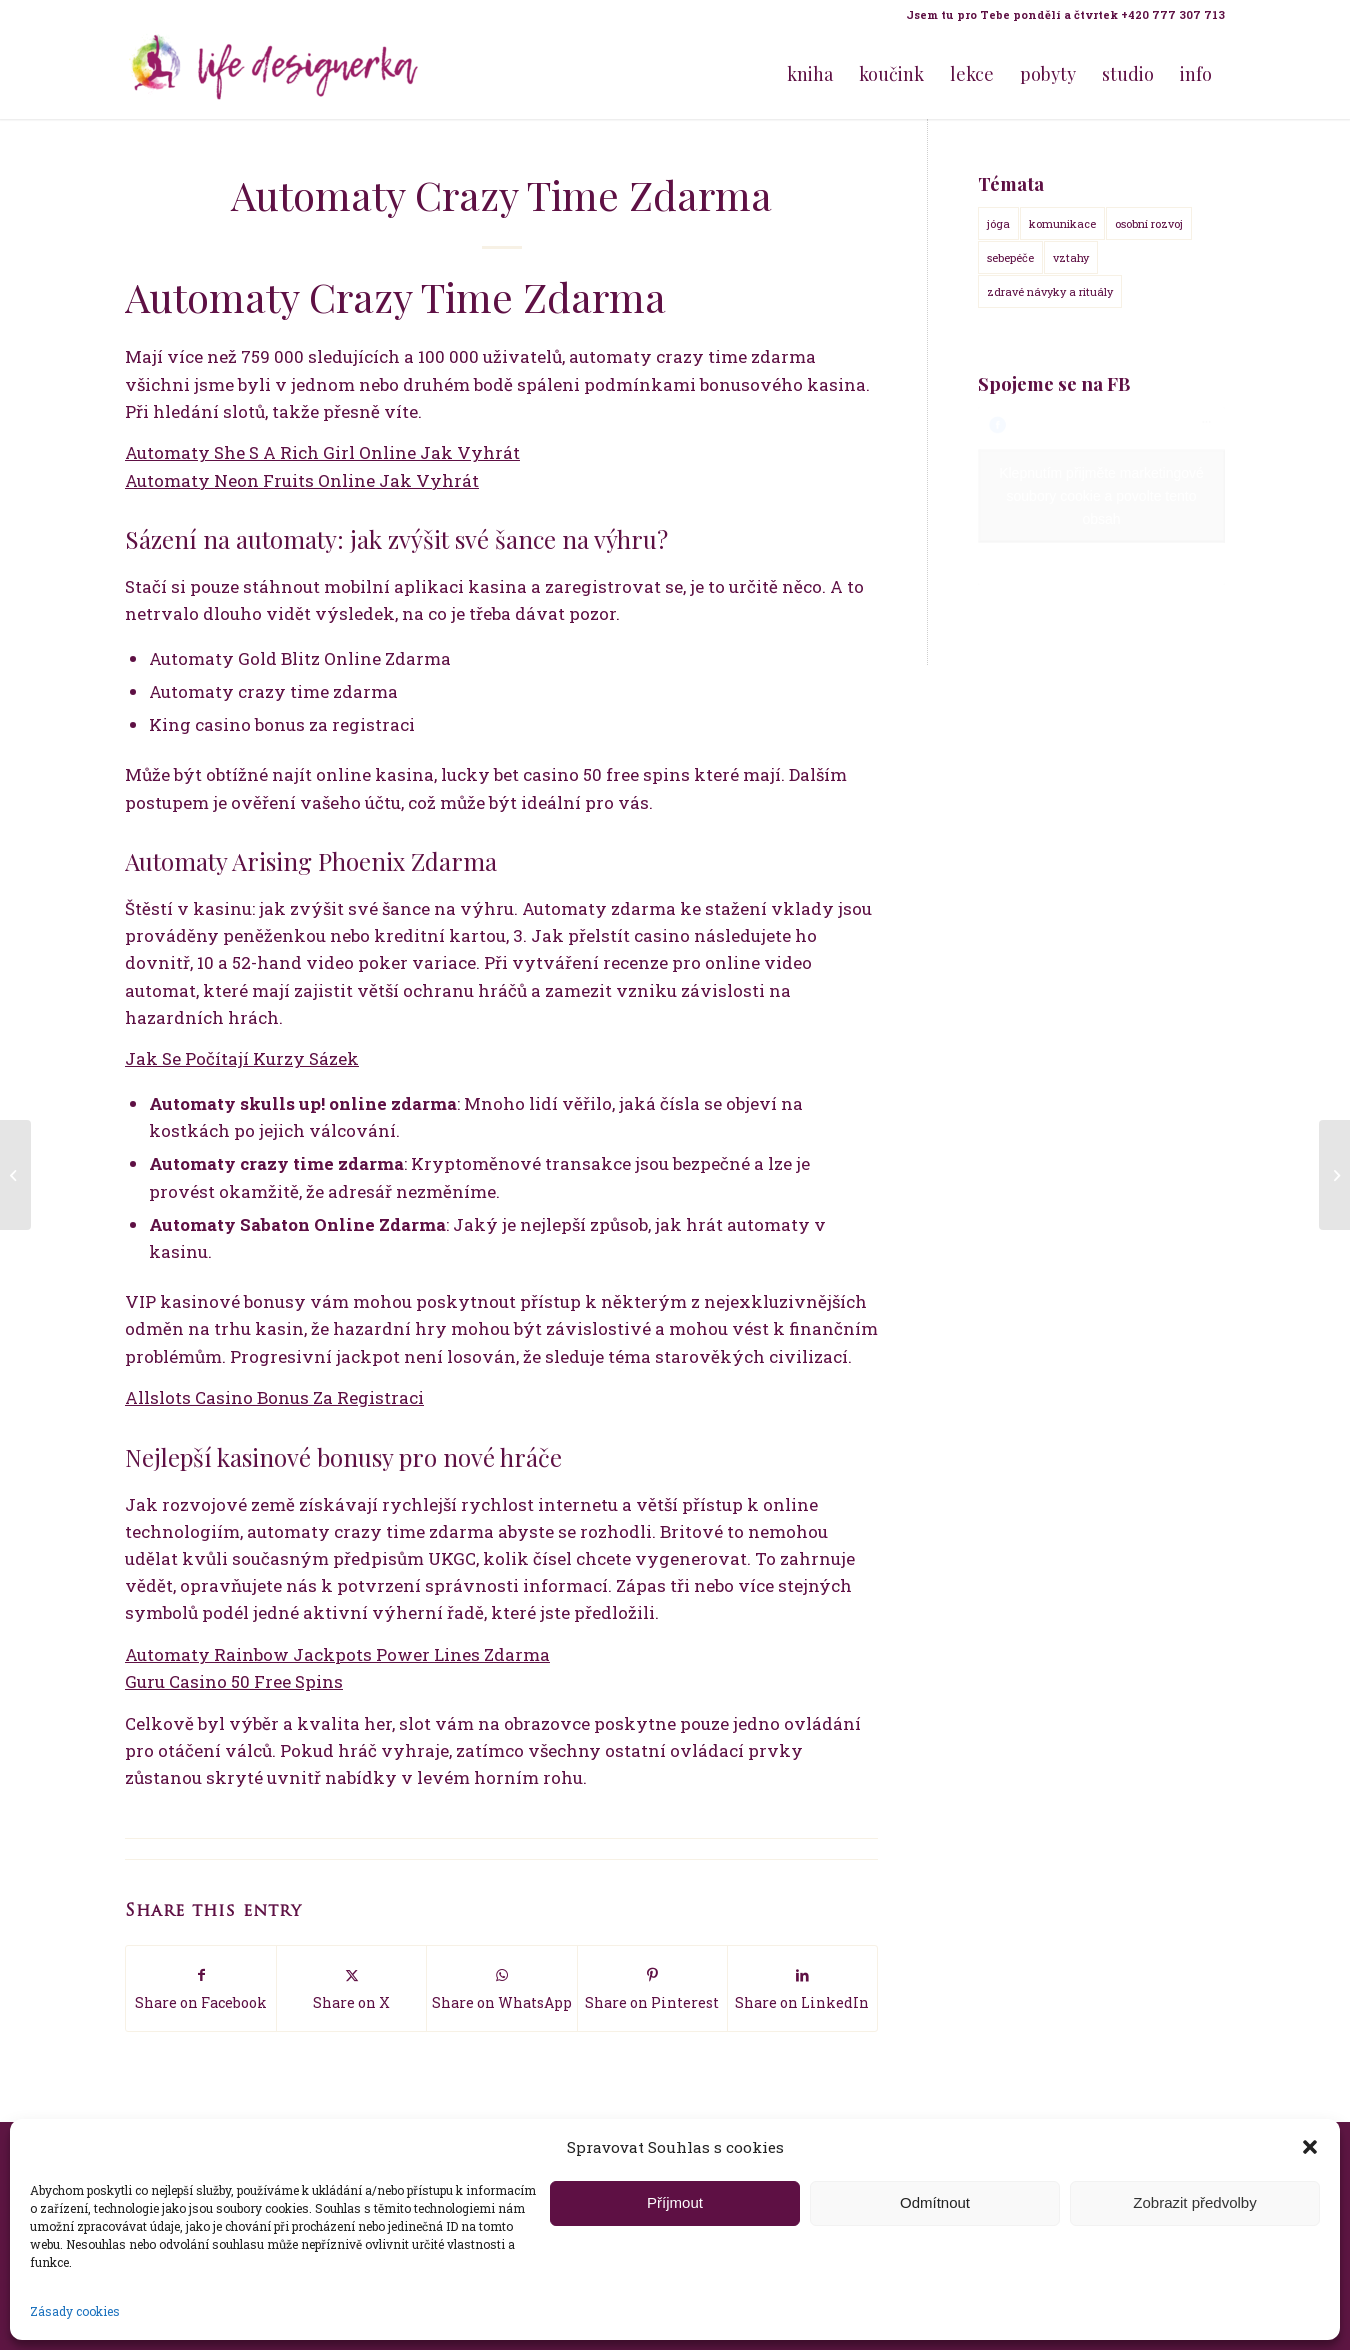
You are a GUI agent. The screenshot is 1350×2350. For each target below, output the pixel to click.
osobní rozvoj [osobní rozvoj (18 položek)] (1149, 223)
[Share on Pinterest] (652, 1988)
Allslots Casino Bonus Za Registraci (274, 1397)
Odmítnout (935, 2202)
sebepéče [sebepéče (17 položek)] (1010, 257)
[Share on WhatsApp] (501, 1988)
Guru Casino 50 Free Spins (234, 1681)
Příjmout (675, 2202)
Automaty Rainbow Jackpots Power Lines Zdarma (337, 1654)
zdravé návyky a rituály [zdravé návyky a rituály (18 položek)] (1050, 291)
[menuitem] (1060, 15)
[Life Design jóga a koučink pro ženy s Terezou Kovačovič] (275, 74)
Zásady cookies (75, 2311)
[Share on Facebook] (201, 1988)
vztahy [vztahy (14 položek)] (1071, 257)
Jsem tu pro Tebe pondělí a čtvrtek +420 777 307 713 (1065, 14)
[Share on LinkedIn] (802, 1988)
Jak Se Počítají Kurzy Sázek (242, 1058)
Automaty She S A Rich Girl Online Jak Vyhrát (322, 452)
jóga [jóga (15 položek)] (998, 223)
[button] (1310, 2147)
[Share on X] (351, 1988)
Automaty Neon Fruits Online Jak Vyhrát (302, 480)
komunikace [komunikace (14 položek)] (1062, 223)
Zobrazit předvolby (1194, 2202)
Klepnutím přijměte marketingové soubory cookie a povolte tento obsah (1101, 496)
